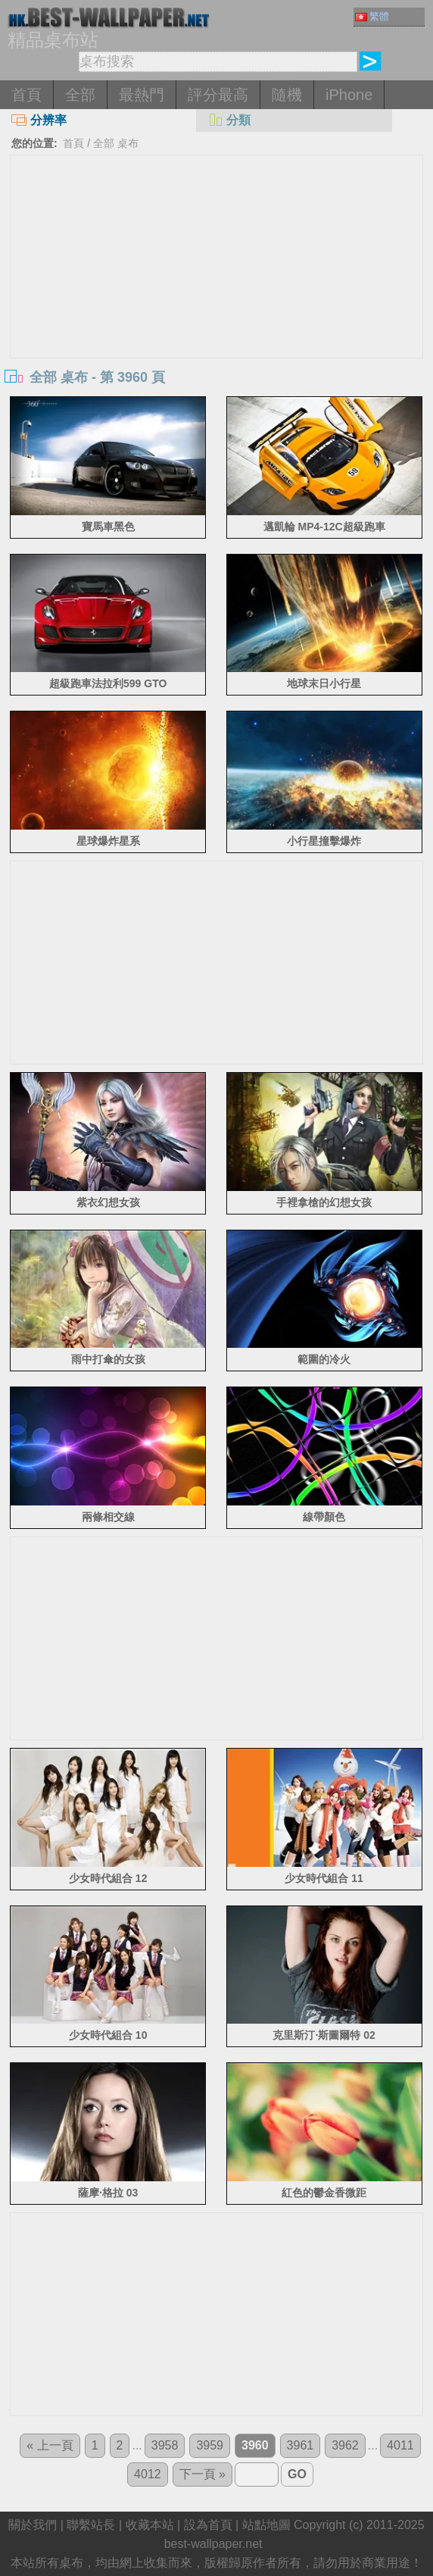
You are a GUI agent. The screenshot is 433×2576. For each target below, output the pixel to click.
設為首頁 (208, 2524)
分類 (229, 120)
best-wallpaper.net (213, 2543)
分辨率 (39, 120)
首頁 (26, 94)
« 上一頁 (49, 2445)
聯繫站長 (91, 2524)
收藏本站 (150, 2524)
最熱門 (141, 94)
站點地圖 (266, 2524)
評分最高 (218, 94)
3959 (209, 2445)
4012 (147, 2474)
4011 (400, 2445)
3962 (345, 2445)
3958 (165, 2445)
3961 (300, 2445)
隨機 (287, 94)
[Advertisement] (216, 269)
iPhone (349, 94)
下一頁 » (202, 2474)
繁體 (372, 16)
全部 (80, 94)
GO (297, 2474)
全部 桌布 (116, 143)
